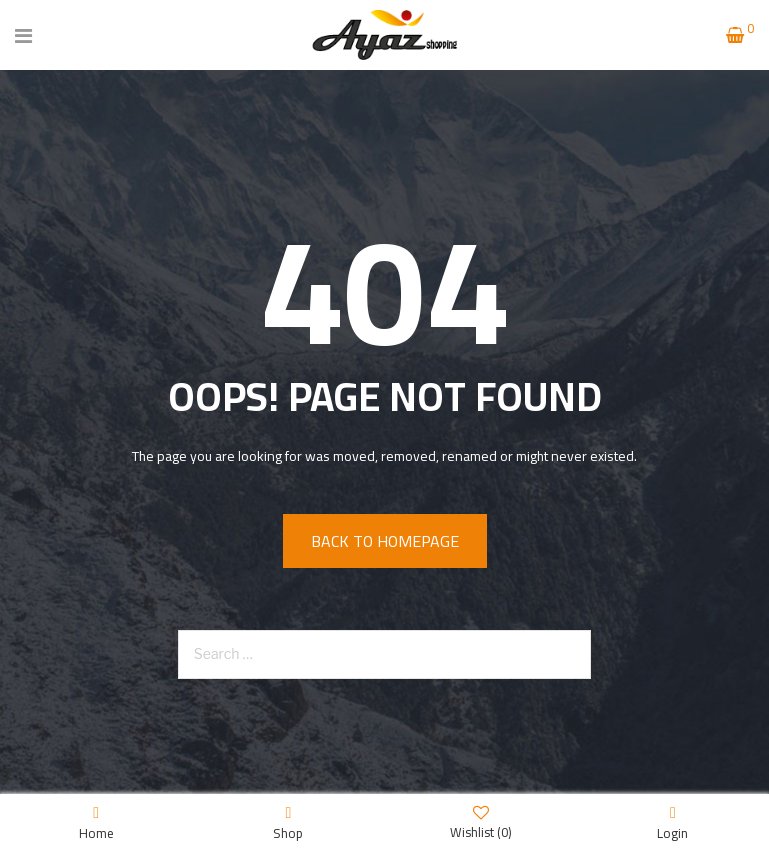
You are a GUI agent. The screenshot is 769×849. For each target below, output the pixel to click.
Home (96, 822)
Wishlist (481, 821)
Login (672, 822)
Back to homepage (385, 541)
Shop (288, 822)
